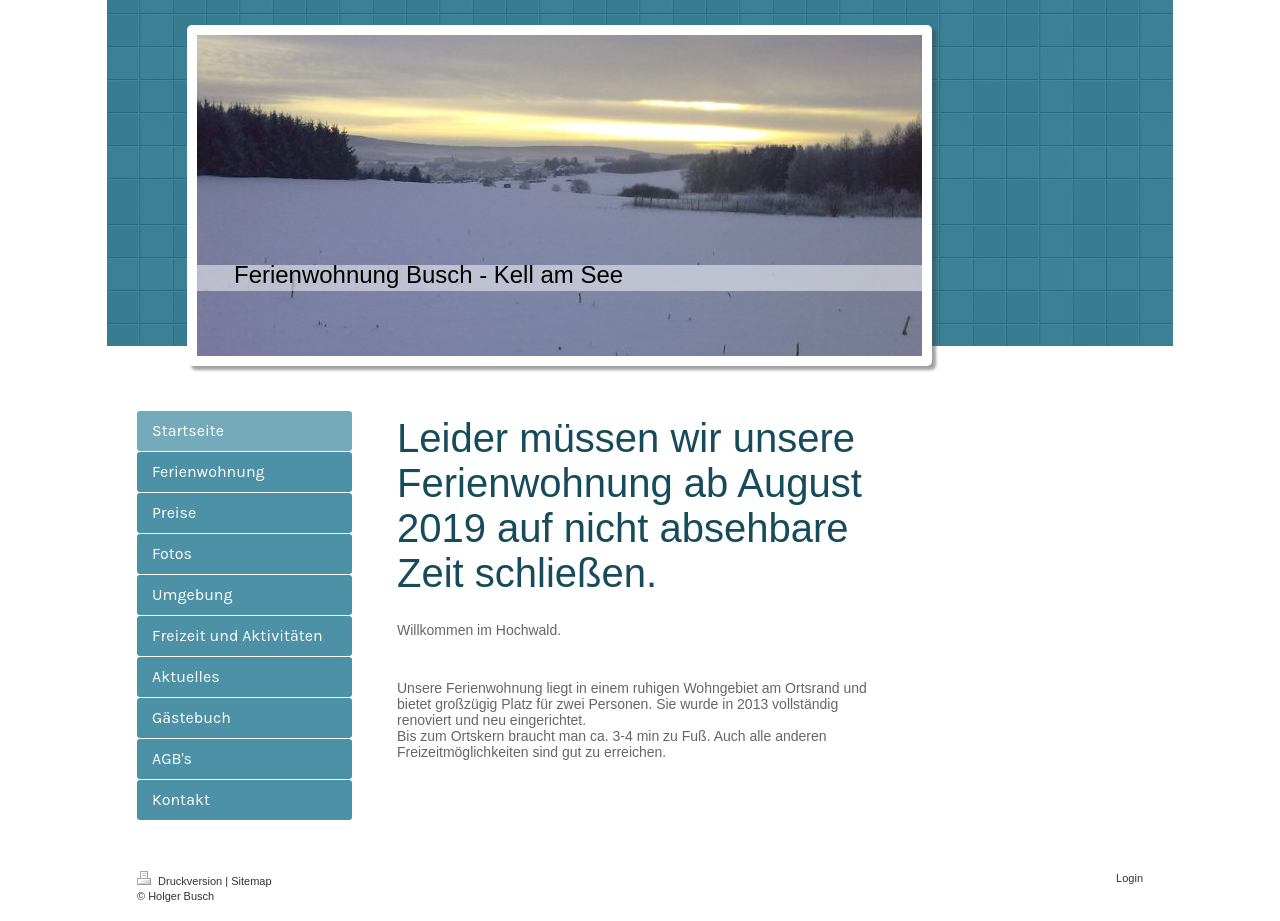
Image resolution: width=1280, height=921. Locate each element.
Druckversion (181, 881)
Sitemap (251, 881)
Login (1129, 878)
